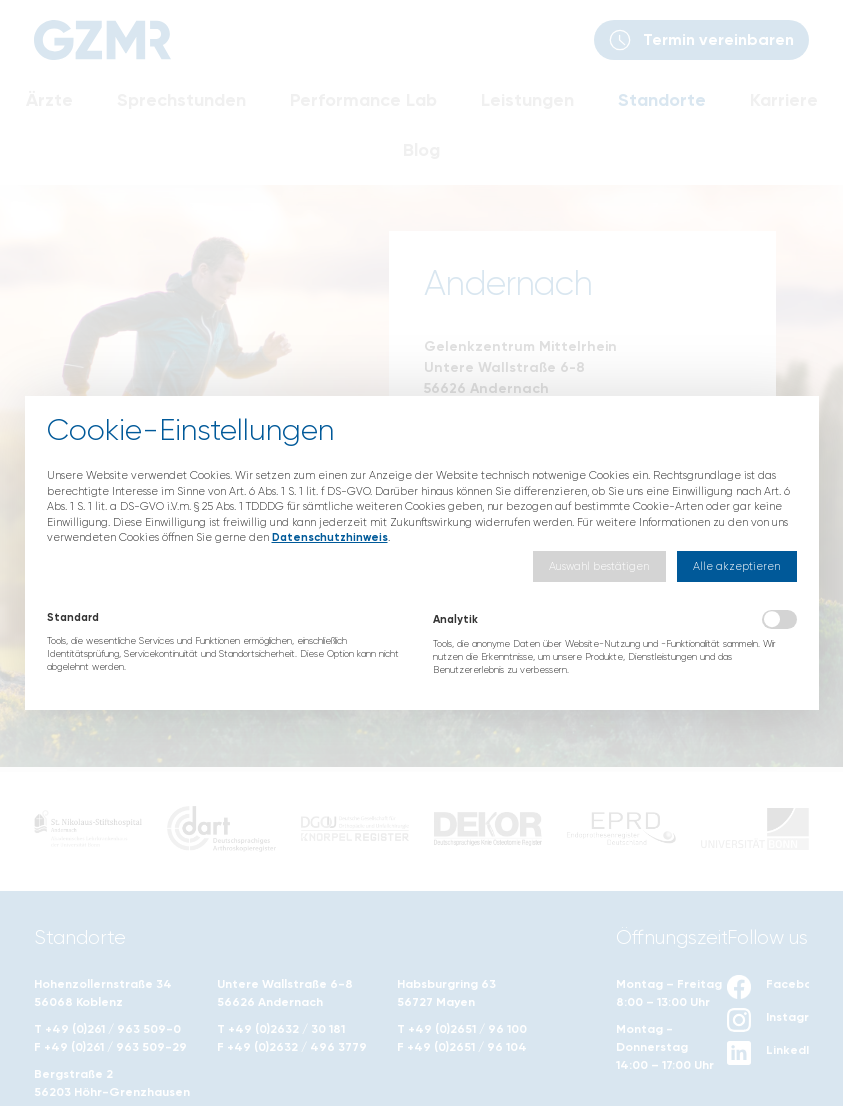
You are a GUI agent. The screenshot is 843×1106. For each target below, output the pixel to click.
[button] (599, 566)
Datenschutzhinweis (330, 537)
